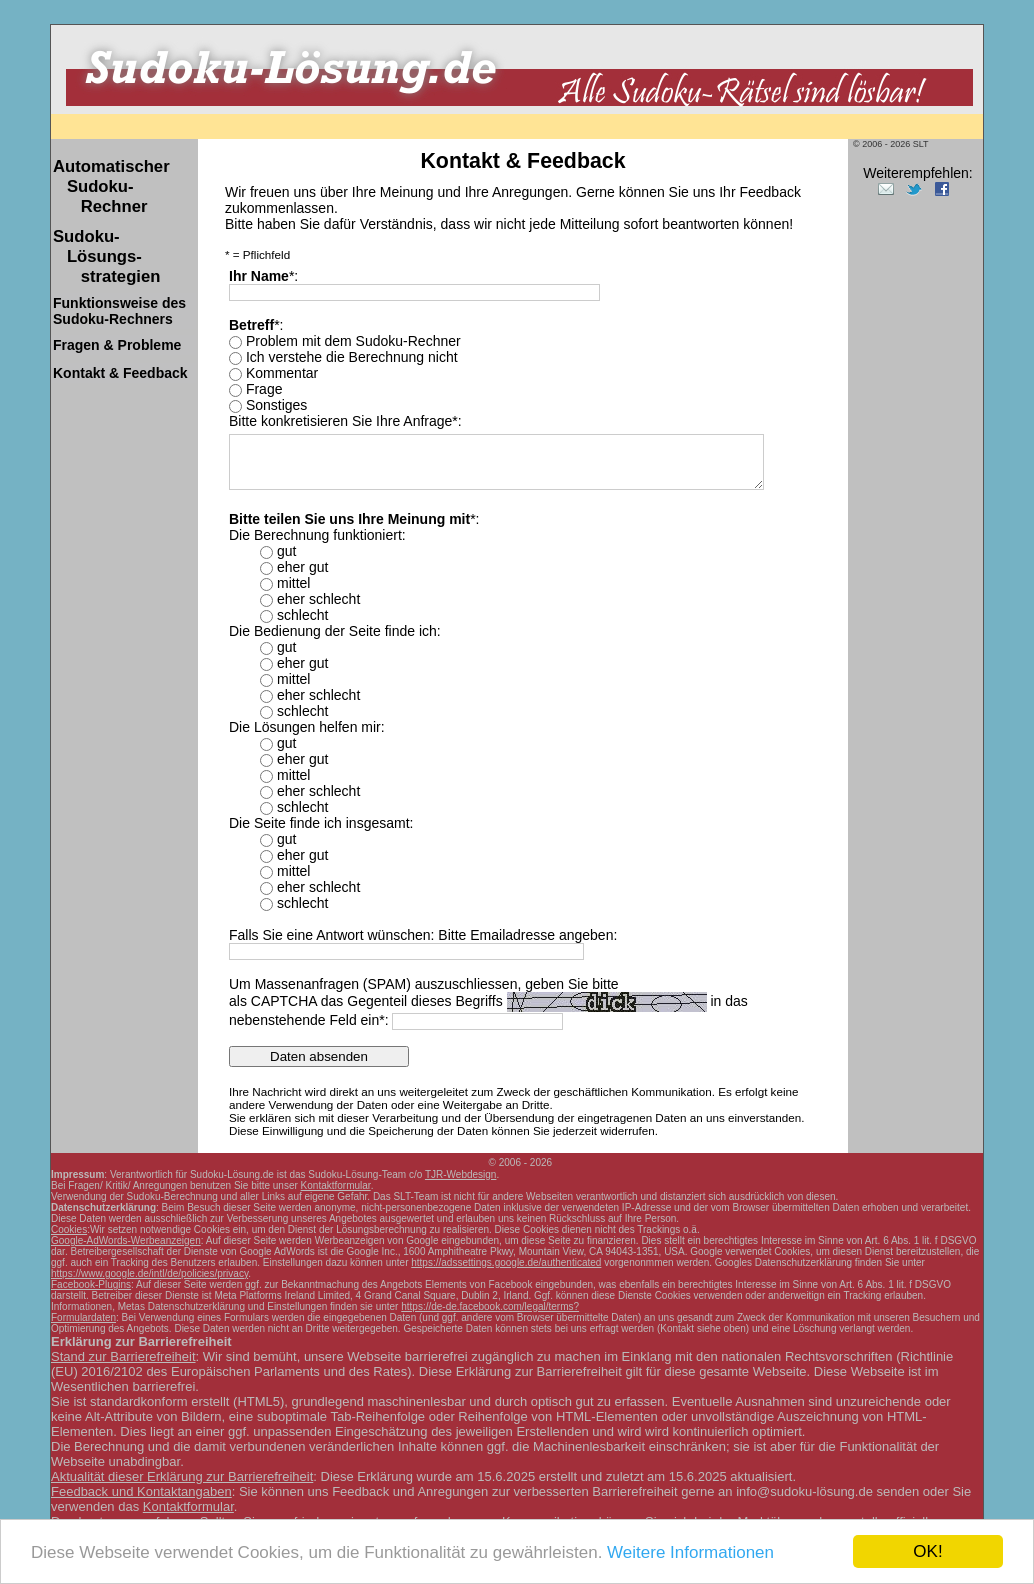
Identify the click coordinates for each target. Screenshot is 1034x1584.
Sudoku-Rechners (119, 311)
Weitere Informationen (690, 1552)
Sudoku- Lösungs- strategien (106, 256)
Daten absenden (319, 1056)
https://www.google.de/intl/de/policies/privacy (149, 1273)
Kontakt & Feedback (120, 373)
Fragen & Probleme (117, 345)
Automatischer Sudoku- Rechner (111, 186)
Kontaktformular (336, 1185)
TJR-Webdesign (461, 1174)
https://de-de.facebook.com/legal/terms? (490, 1306)
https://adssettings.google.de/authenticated (506, 1262)
